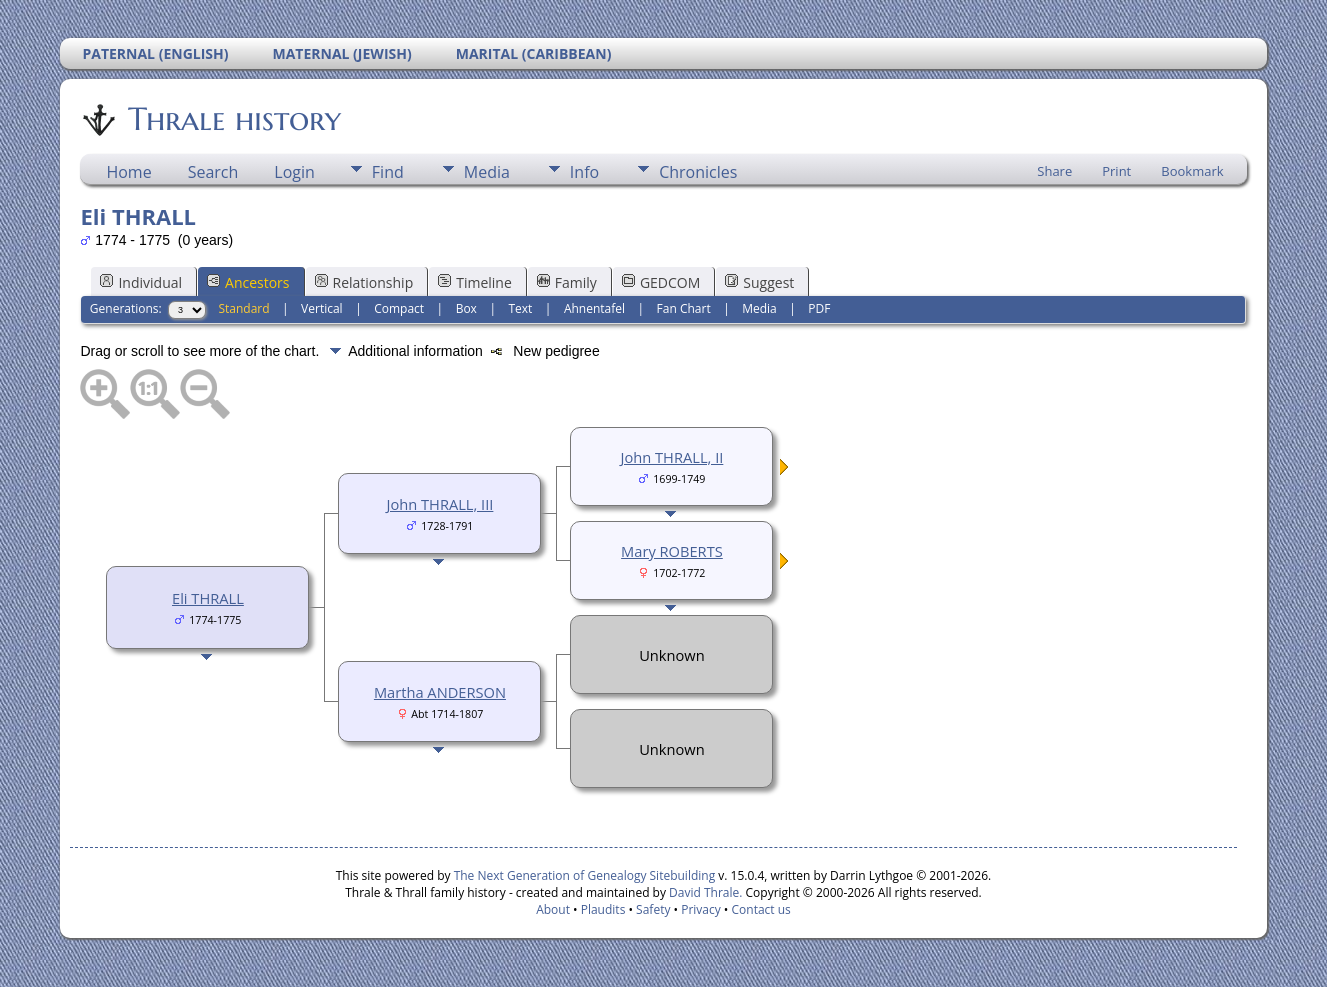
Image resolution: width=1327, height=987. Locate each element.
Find (388, 172)
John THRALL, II (672, 457)
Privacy (701, 909)
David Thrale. (704, 892)
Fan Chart (684, 308)
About (553, 909)
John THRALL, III (439, 504)
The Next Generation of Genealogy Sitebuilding (585, 875)
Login (294, 172)
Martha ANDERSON (440, 692)
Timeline (475, 282)
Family (567, 282)
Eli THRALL (208, 598)
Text (520, 308)
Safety (653, 909)
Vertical (322, 308)
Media (487, 172)
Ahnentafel (594, 308)
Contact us (761, 909)
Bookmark (1192, 171)
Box (466, 308)
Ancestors (248, 282)
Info (584, 172)
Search (213, 172)
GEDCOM (661, 282)
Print (1116, 171)
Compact (399, 308)
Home (128, 172)
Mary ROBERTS (672, 551)
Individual (141, 282)
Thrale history (233, 119)
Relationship (364, 282)
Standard (243, 308)
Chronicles (698, 172)
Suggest (759, 282)
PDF (819, 308)
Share (1054, 171)
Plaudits (603, 909)
